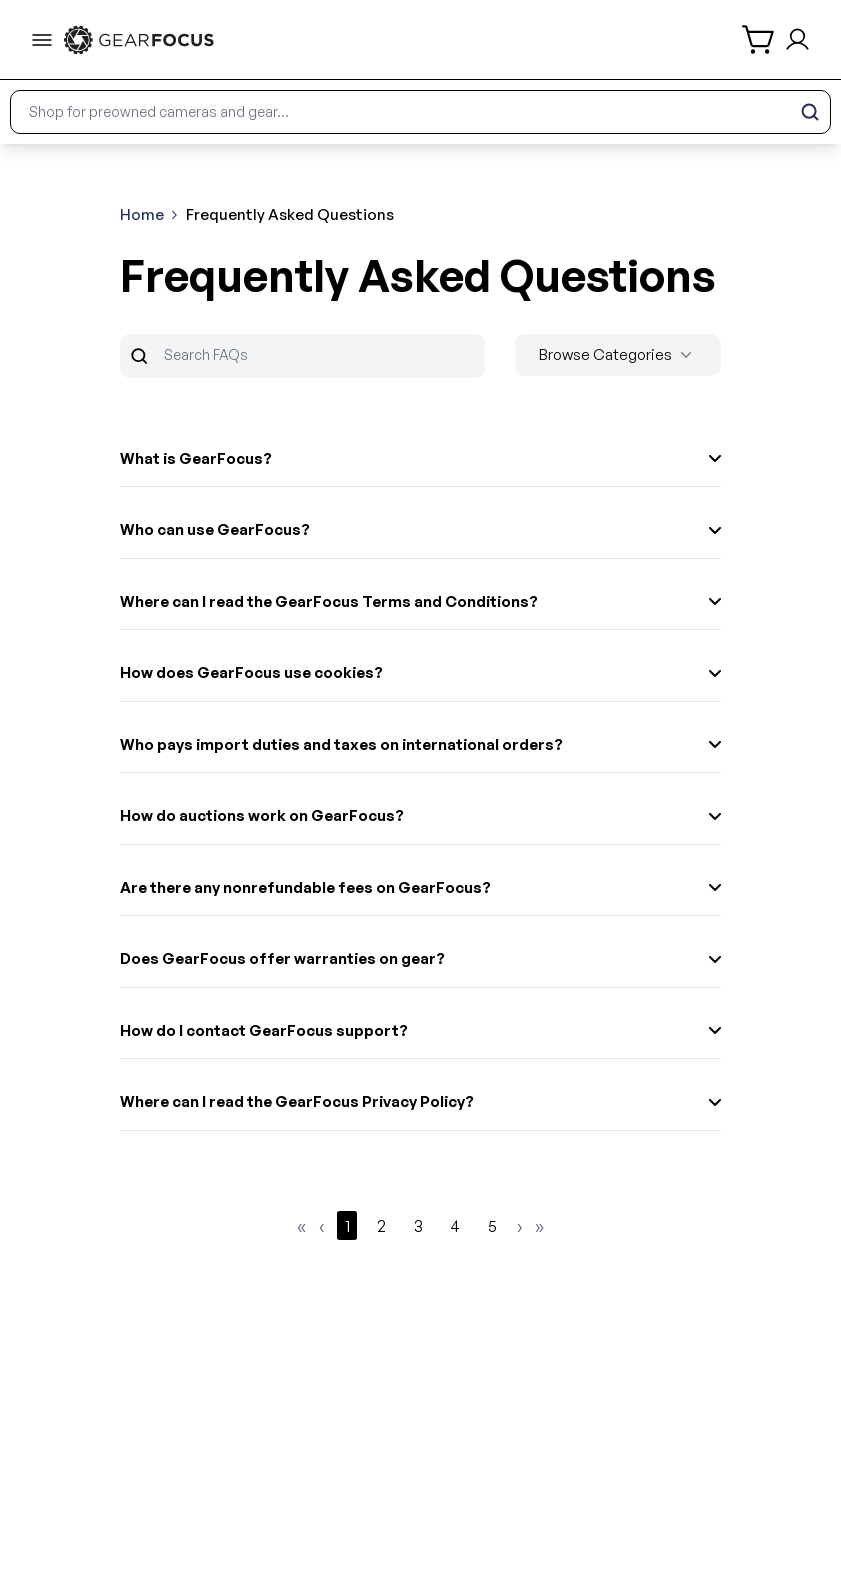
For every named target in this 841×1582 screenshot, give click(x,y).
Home (142, 214)
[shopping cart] (759, 39)
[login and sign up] (797, 39)
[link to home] (139, 40)
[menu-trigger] (42, 40)
